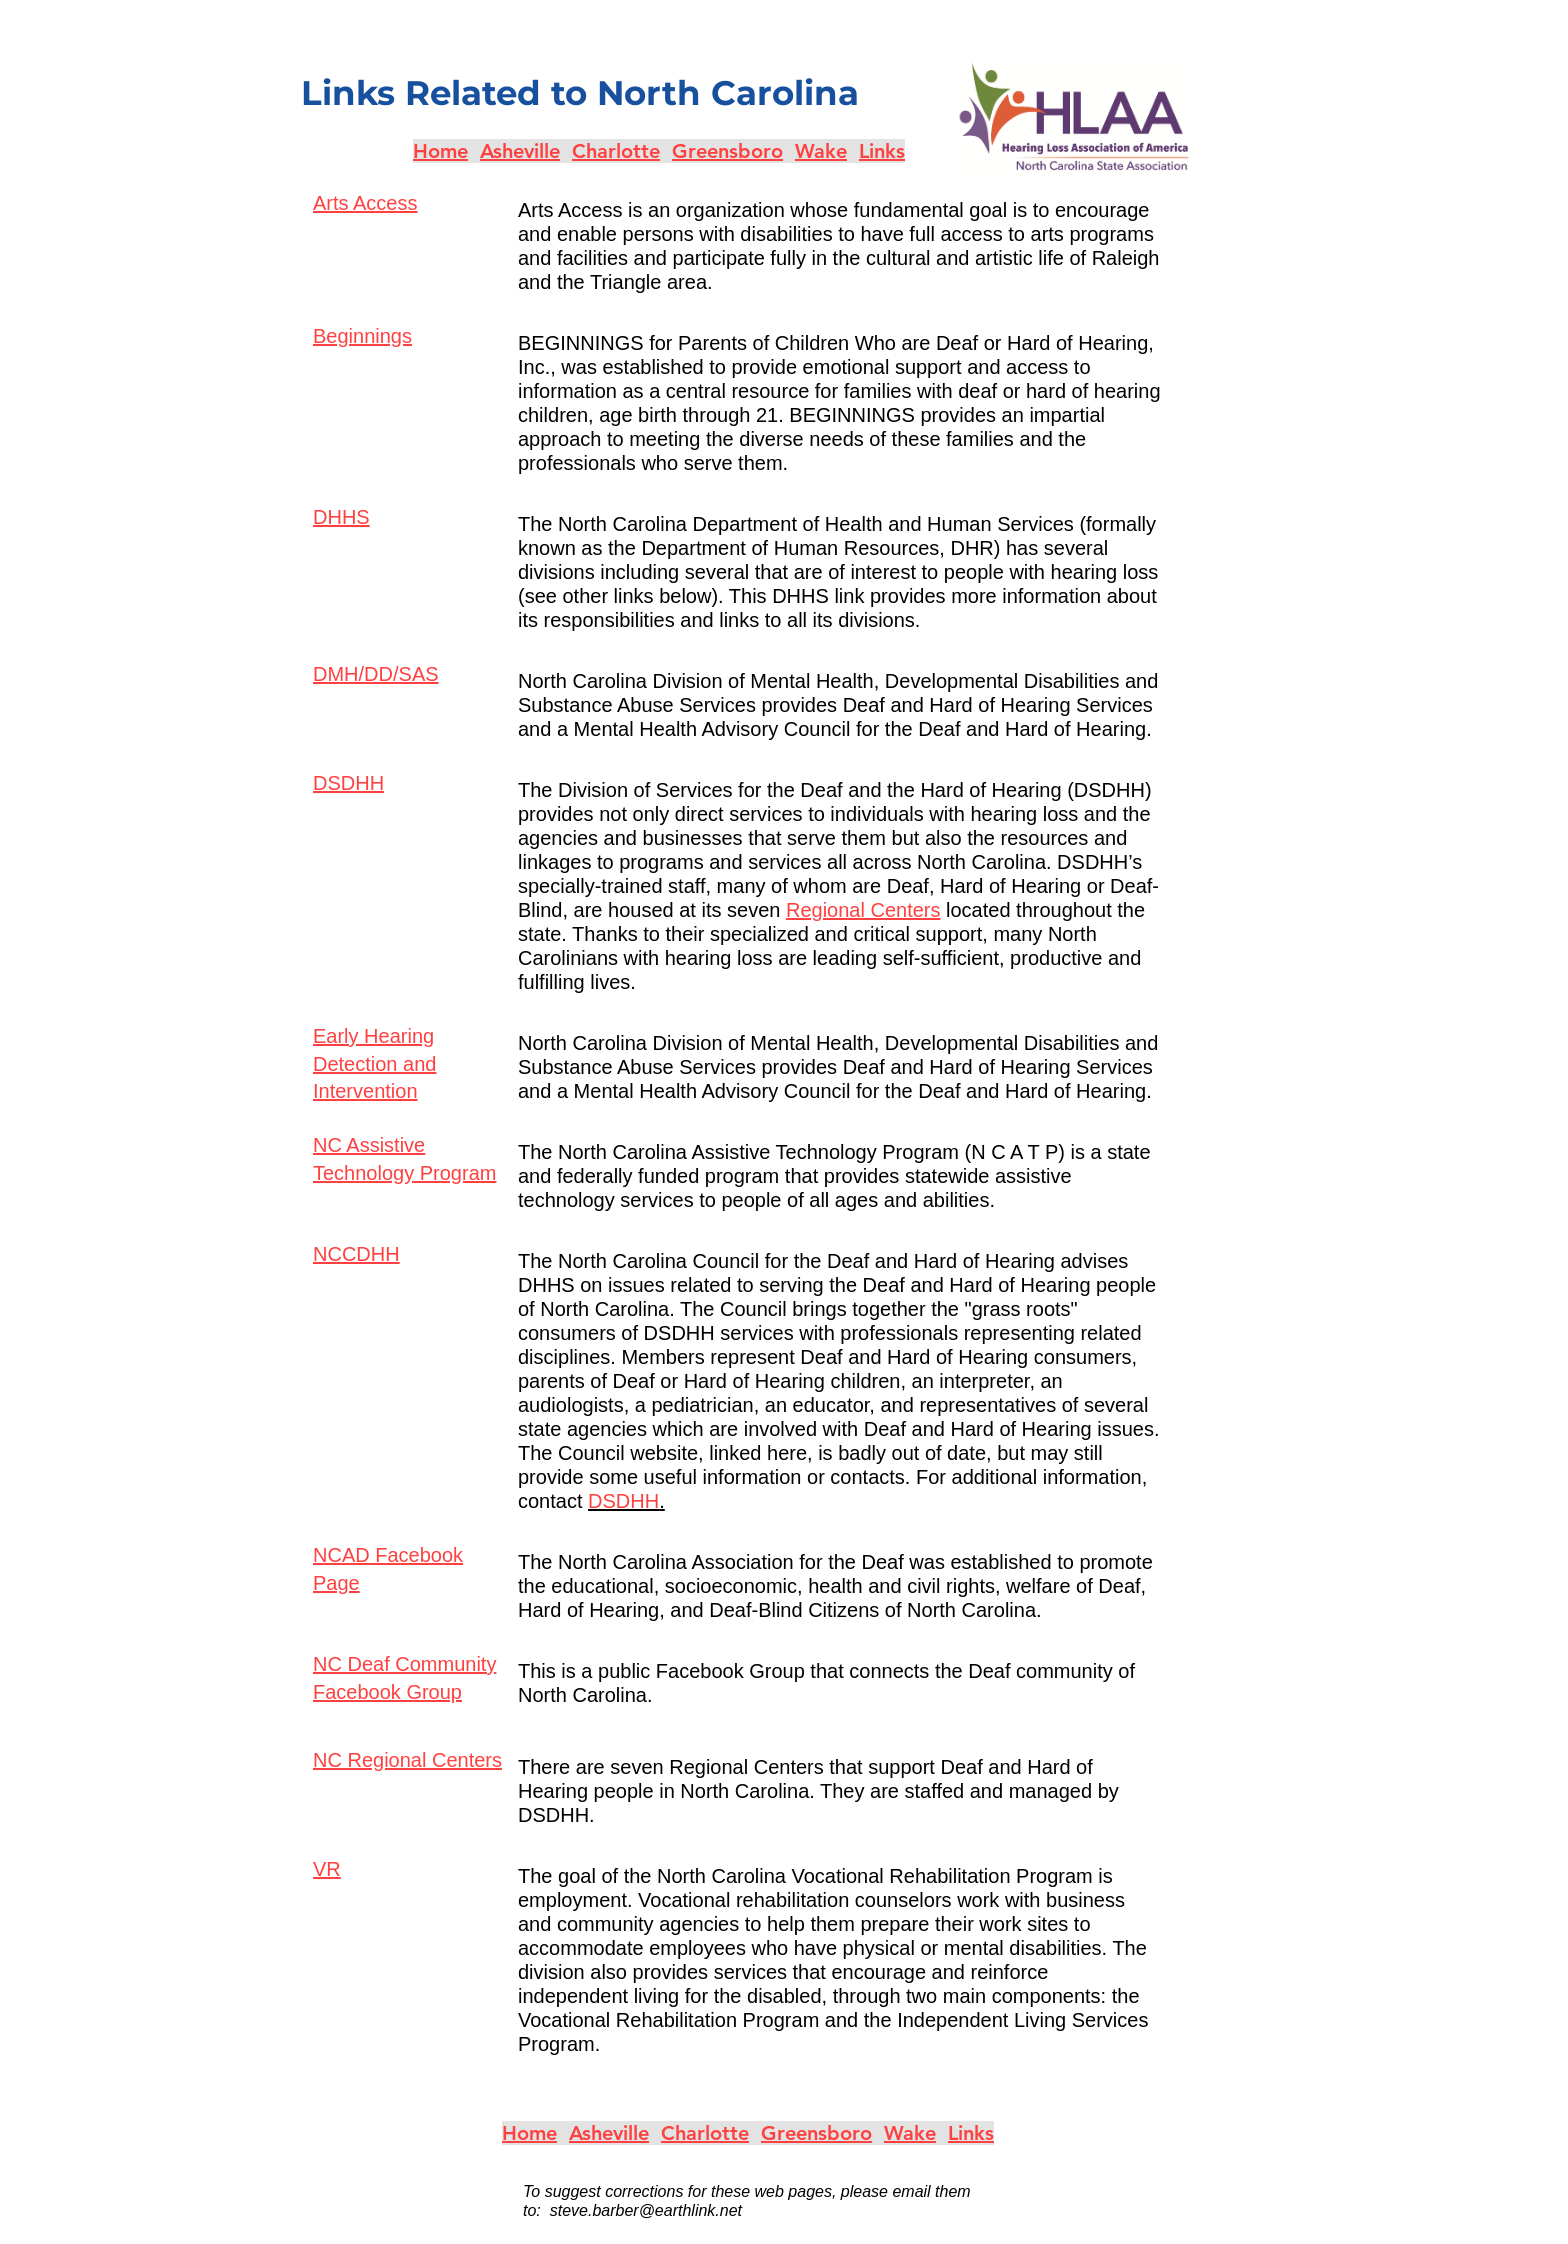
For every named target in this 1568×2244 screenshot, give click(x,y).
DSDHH (348, 783)
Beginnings (362, 336)
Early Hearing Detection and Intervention (374, 1063)
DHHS (341, 517)
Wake (821, 151)
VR (327, 1869)
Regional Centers (863, 910)
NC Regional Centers (407, 1760)
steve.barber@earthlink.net (646, 2210)
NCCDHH (356, 1254)
